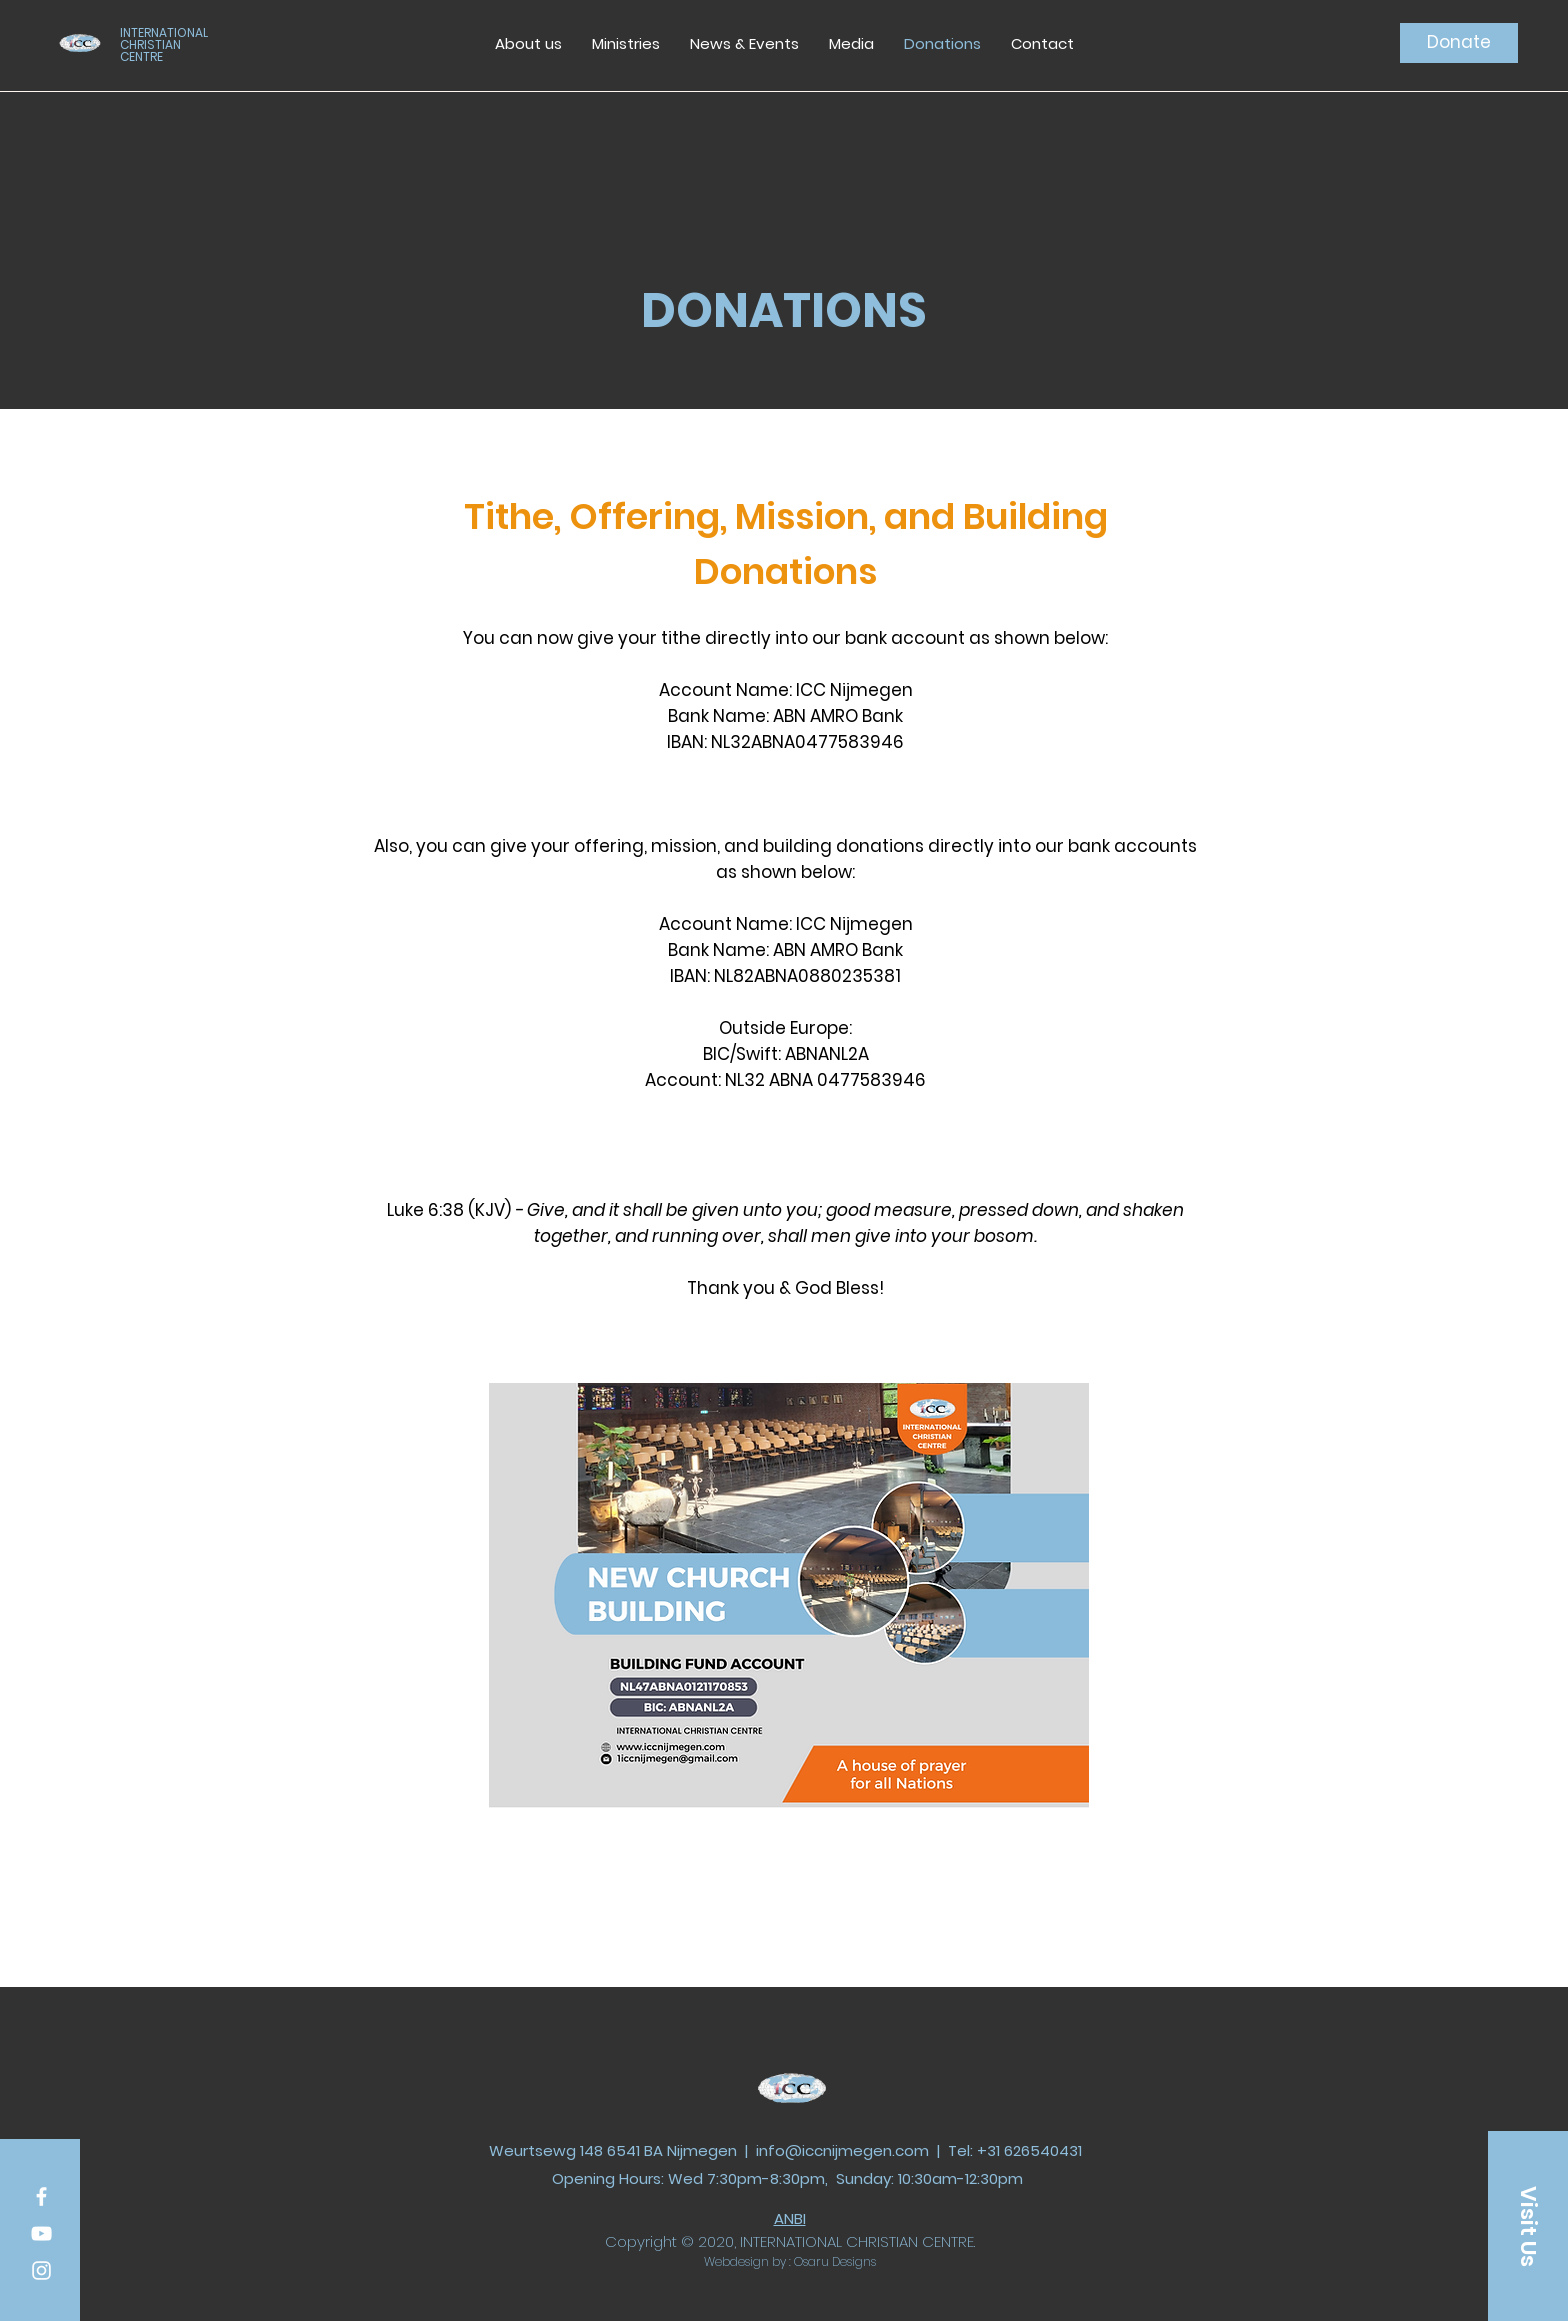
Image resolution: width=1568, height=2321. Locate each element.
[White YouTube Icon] (41, 2233)
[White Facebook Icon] (41, 2196)
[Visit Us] (1528, 2226)
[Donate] (1459, 43)
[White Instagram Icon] (41, 2270)
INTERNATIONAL (164, 32)
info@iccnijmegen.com (842, 2150)
